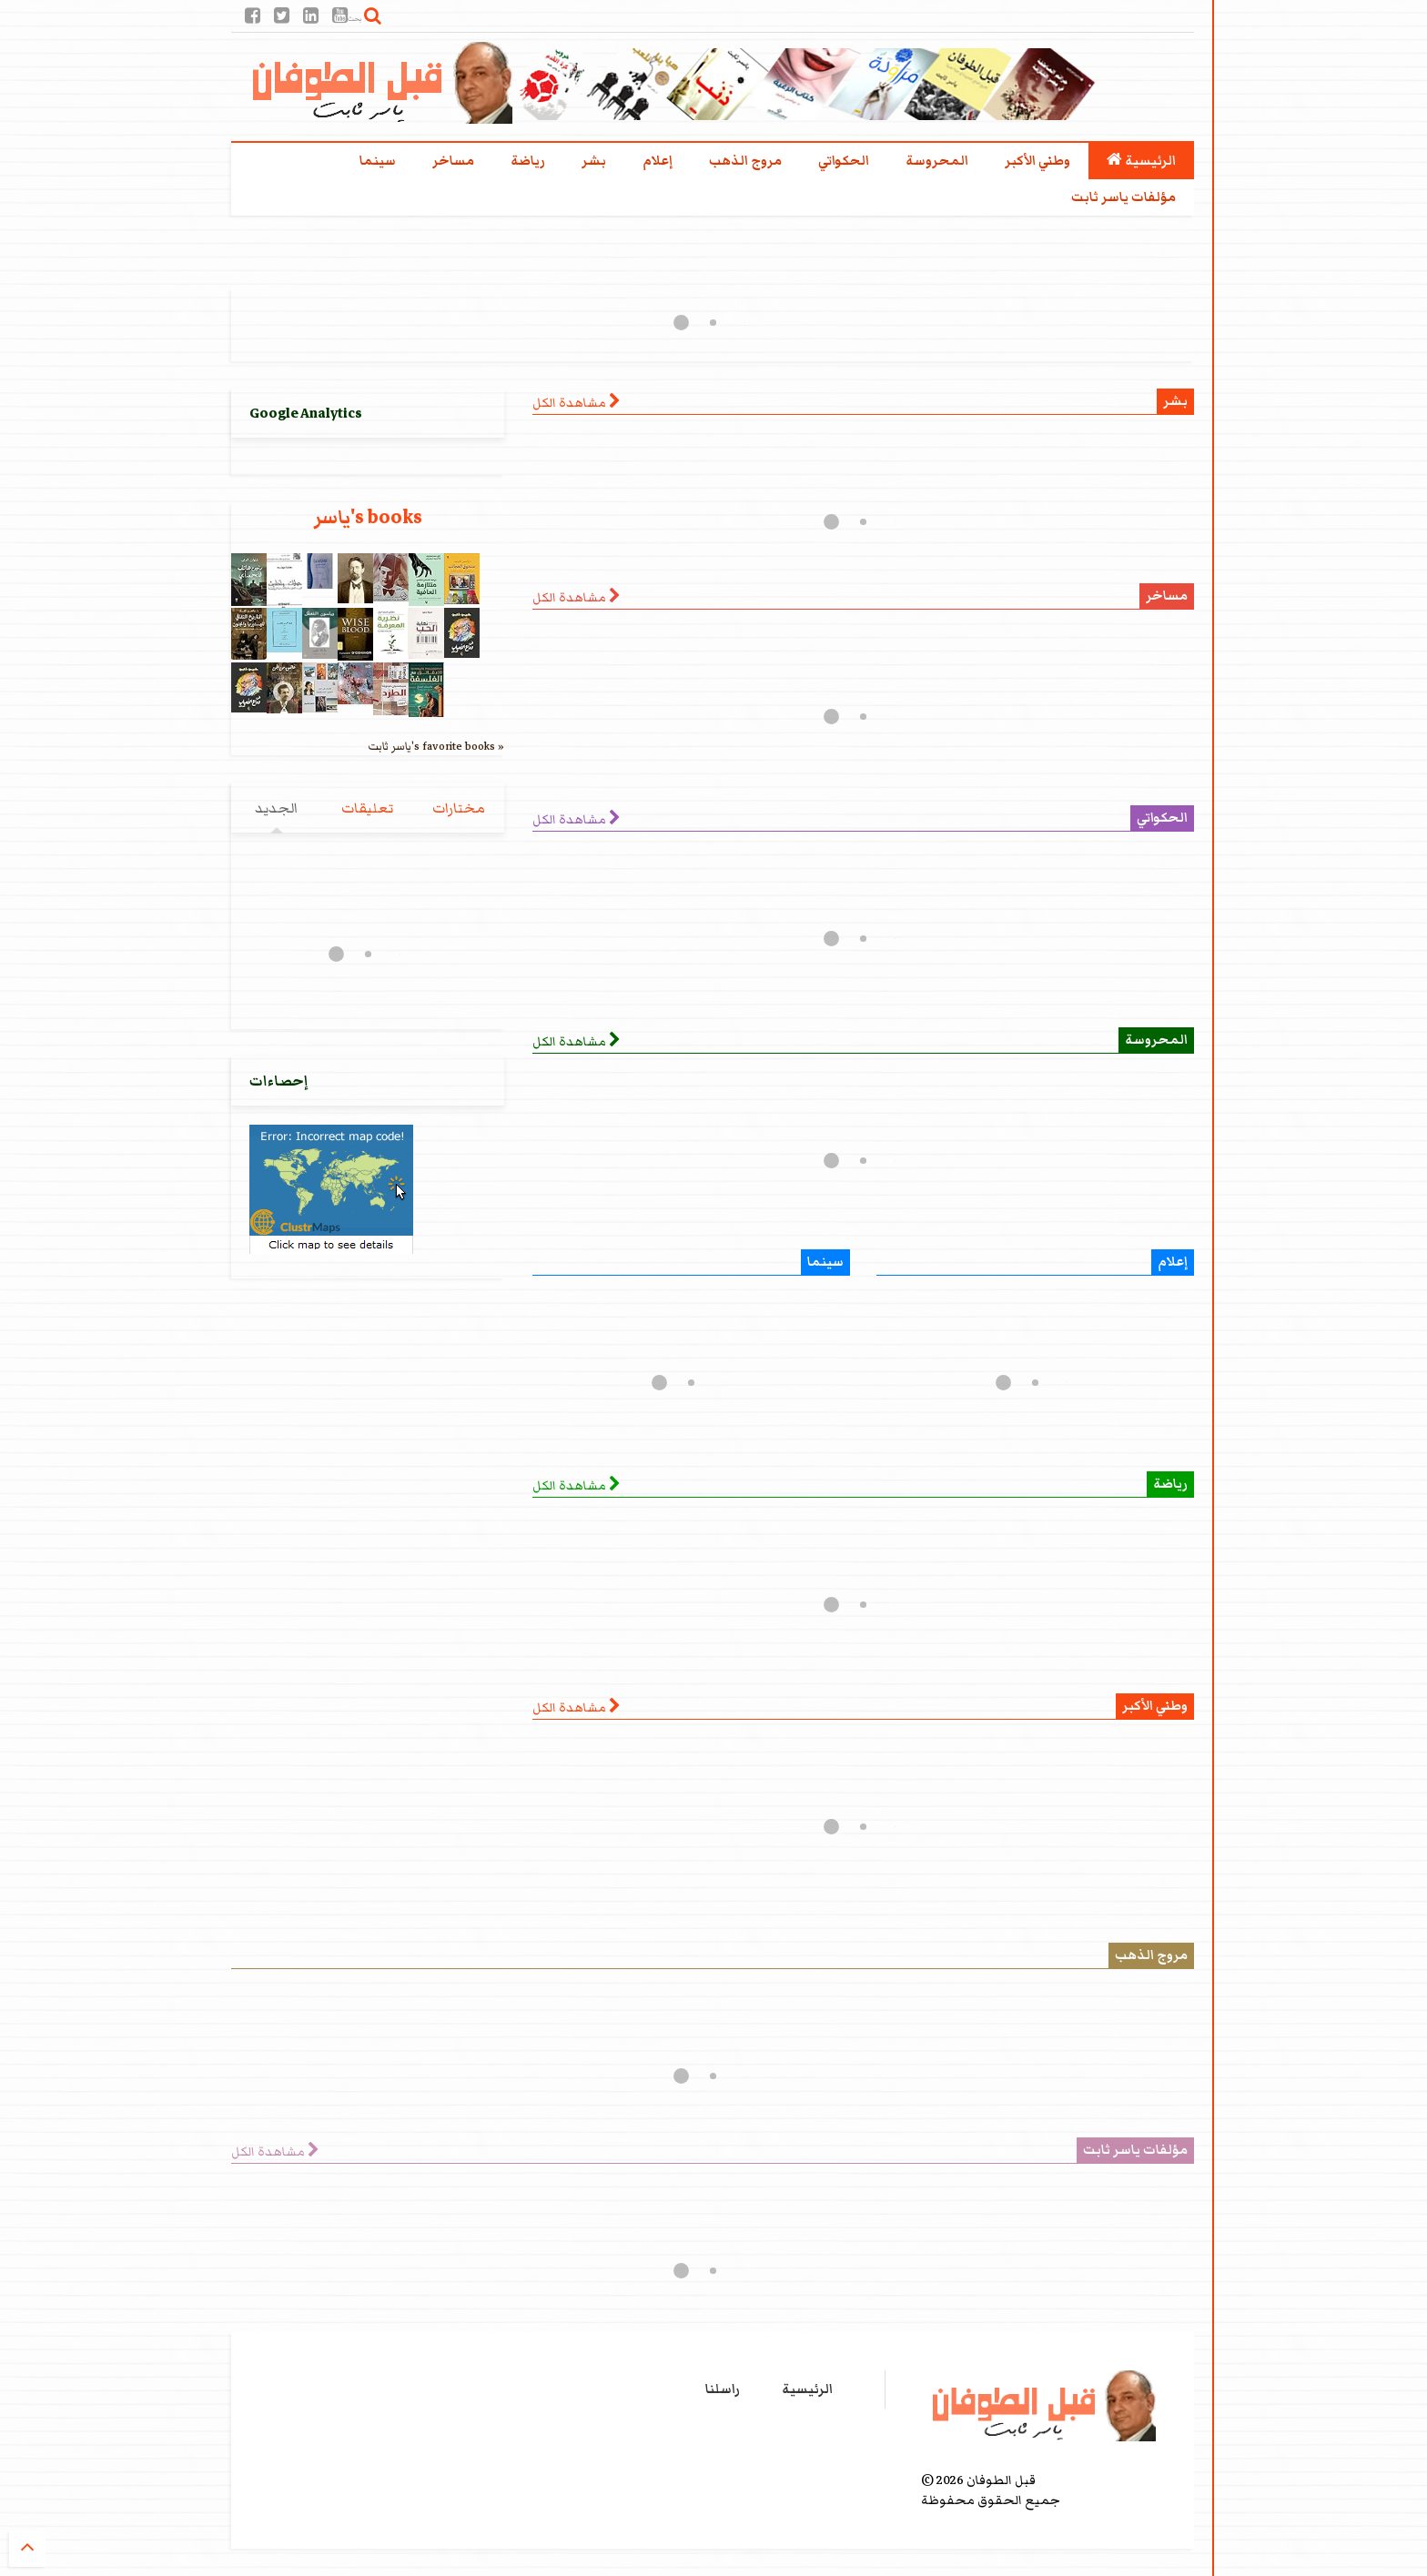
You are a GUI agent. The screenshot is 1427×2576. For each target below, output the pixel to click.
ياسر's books (368, 517)
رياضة (528, 161)
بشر (594, 161)
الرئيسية (1141, 161)
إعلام (658, 161)
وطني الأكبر (1037, 161)
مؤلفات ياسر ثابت (1123, 197)
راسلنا (722, 2389)
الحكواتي (843, 161)
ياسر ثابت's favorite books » (436, 746)
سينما (377, 161)
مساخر (453, 161)
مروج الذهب (745, 161)
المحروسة (937, 161)
